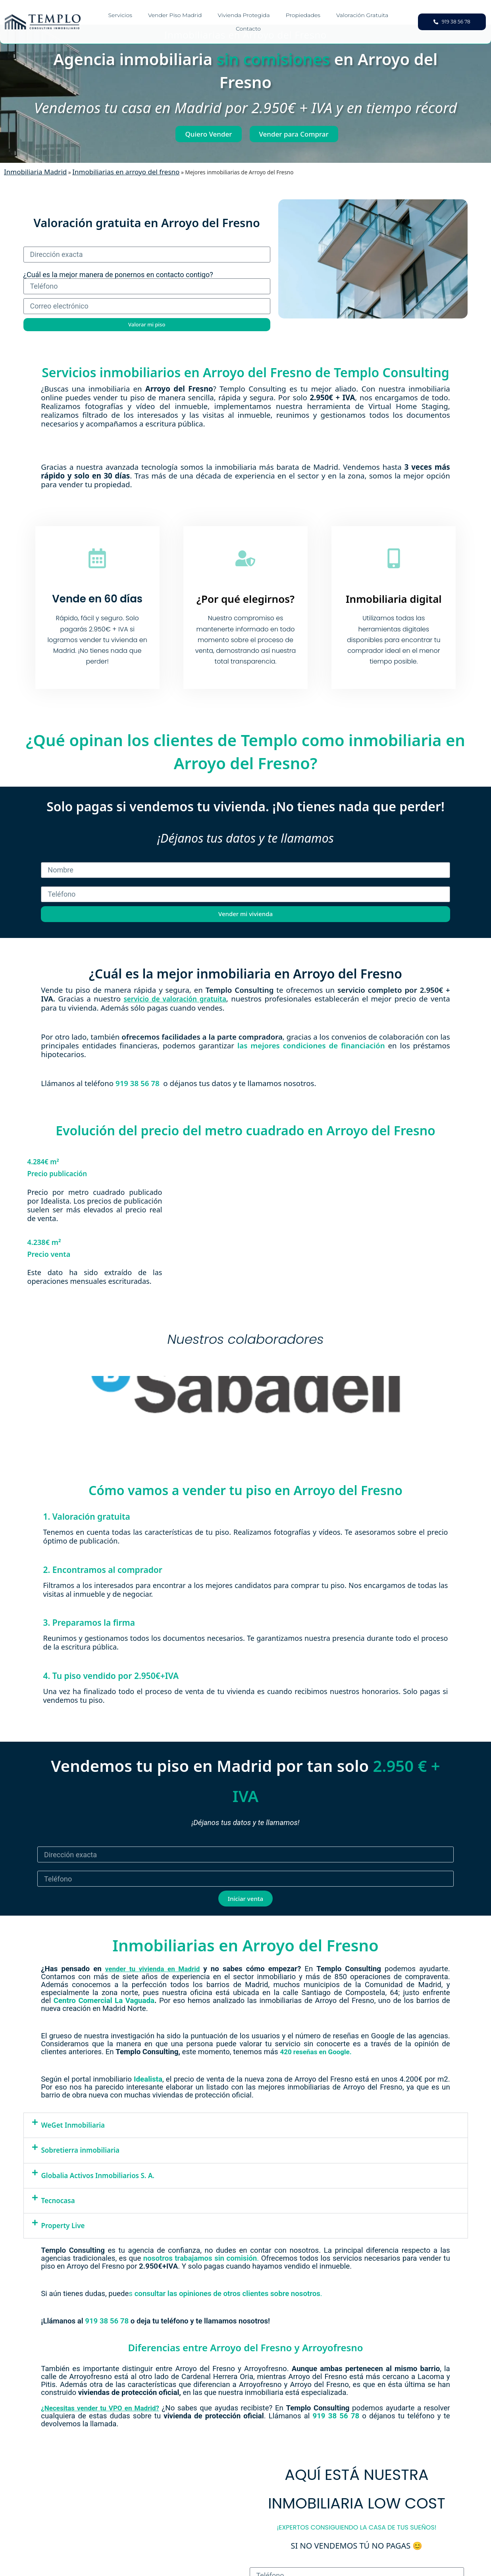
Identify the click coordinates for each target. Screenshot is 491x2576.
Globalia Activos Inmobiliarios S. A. (98, 2175)
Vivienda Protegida (244, 15)
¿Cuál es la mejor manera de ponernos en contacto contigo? (118, 274)
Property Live (63, 2225)
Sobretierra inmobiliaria (80, 2150)
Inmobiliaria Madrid (35, 171)
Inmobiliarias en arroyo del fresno (125, 171)
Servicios (120, 15)
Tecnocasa (58, 2200)
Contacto (248, 28)
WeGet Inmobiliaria (73, 2125)
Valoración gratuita (362, 15)
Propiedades (303, 15)
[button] (246, 2125)
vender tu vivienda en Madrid (152, 1969)
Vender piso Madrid (175, 15)
